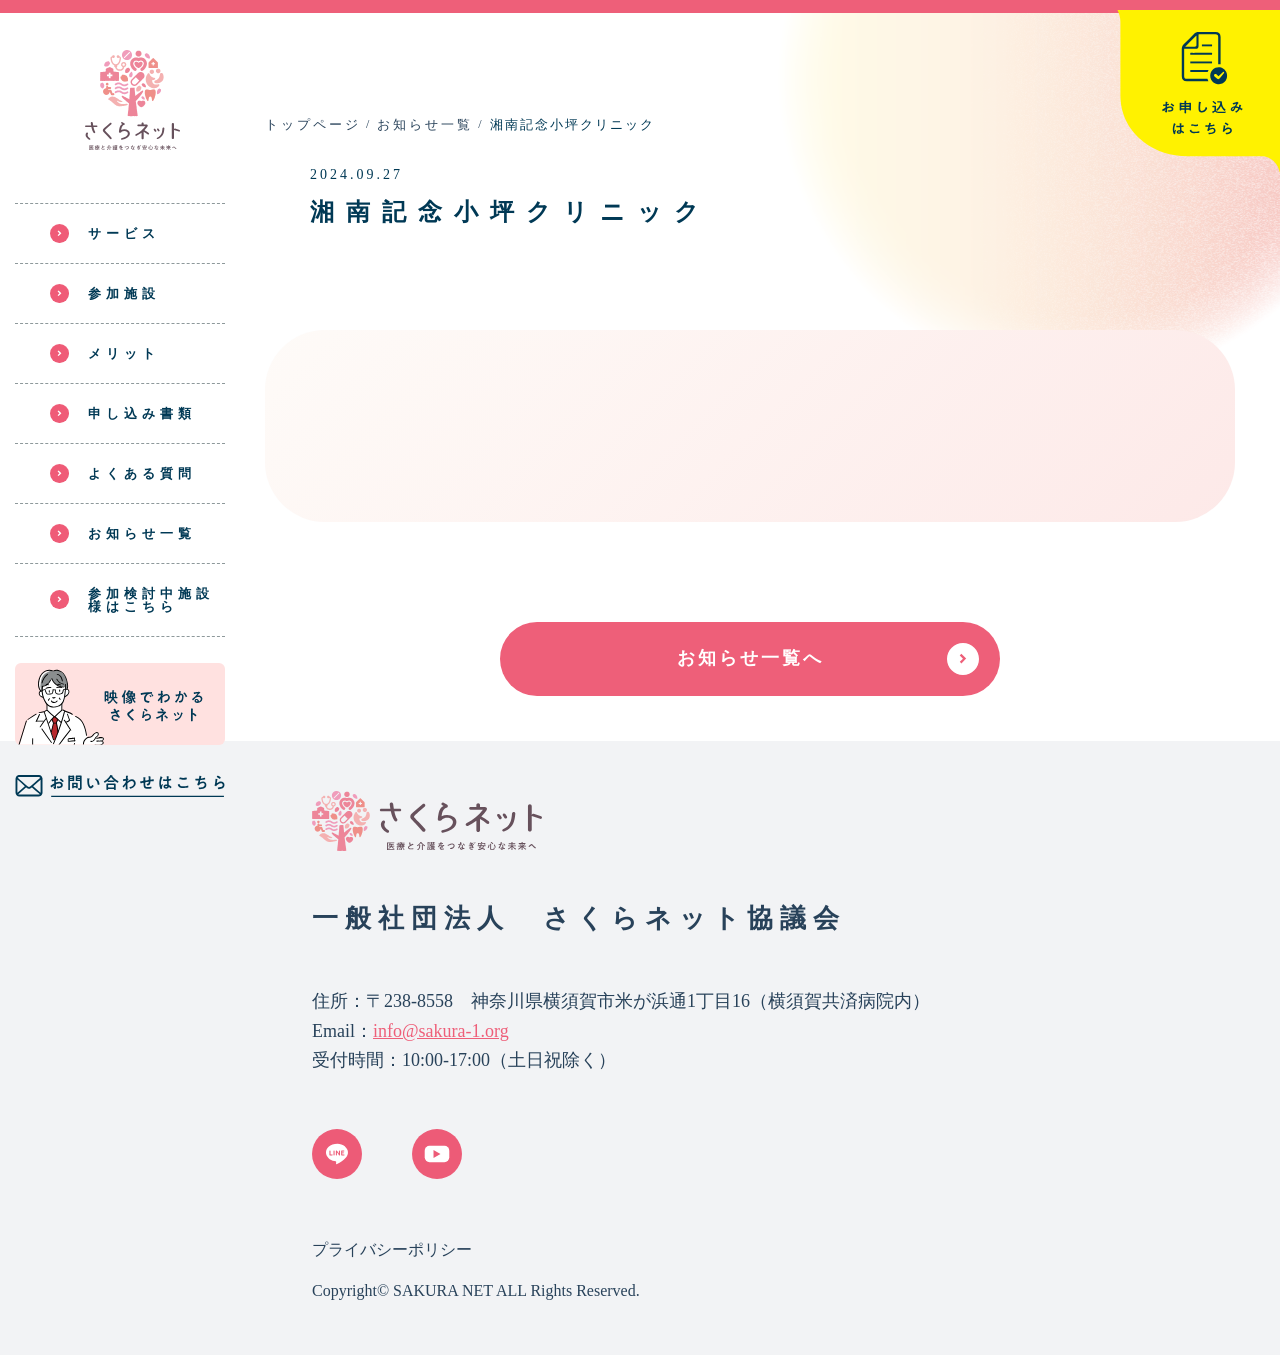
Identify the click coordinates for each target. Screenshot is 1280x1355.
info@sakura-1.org (441, 1031)
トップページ (313, 124)
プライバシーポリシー (392, 1249)
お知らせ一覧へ (750, 658)
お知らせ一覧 (425, 124)
